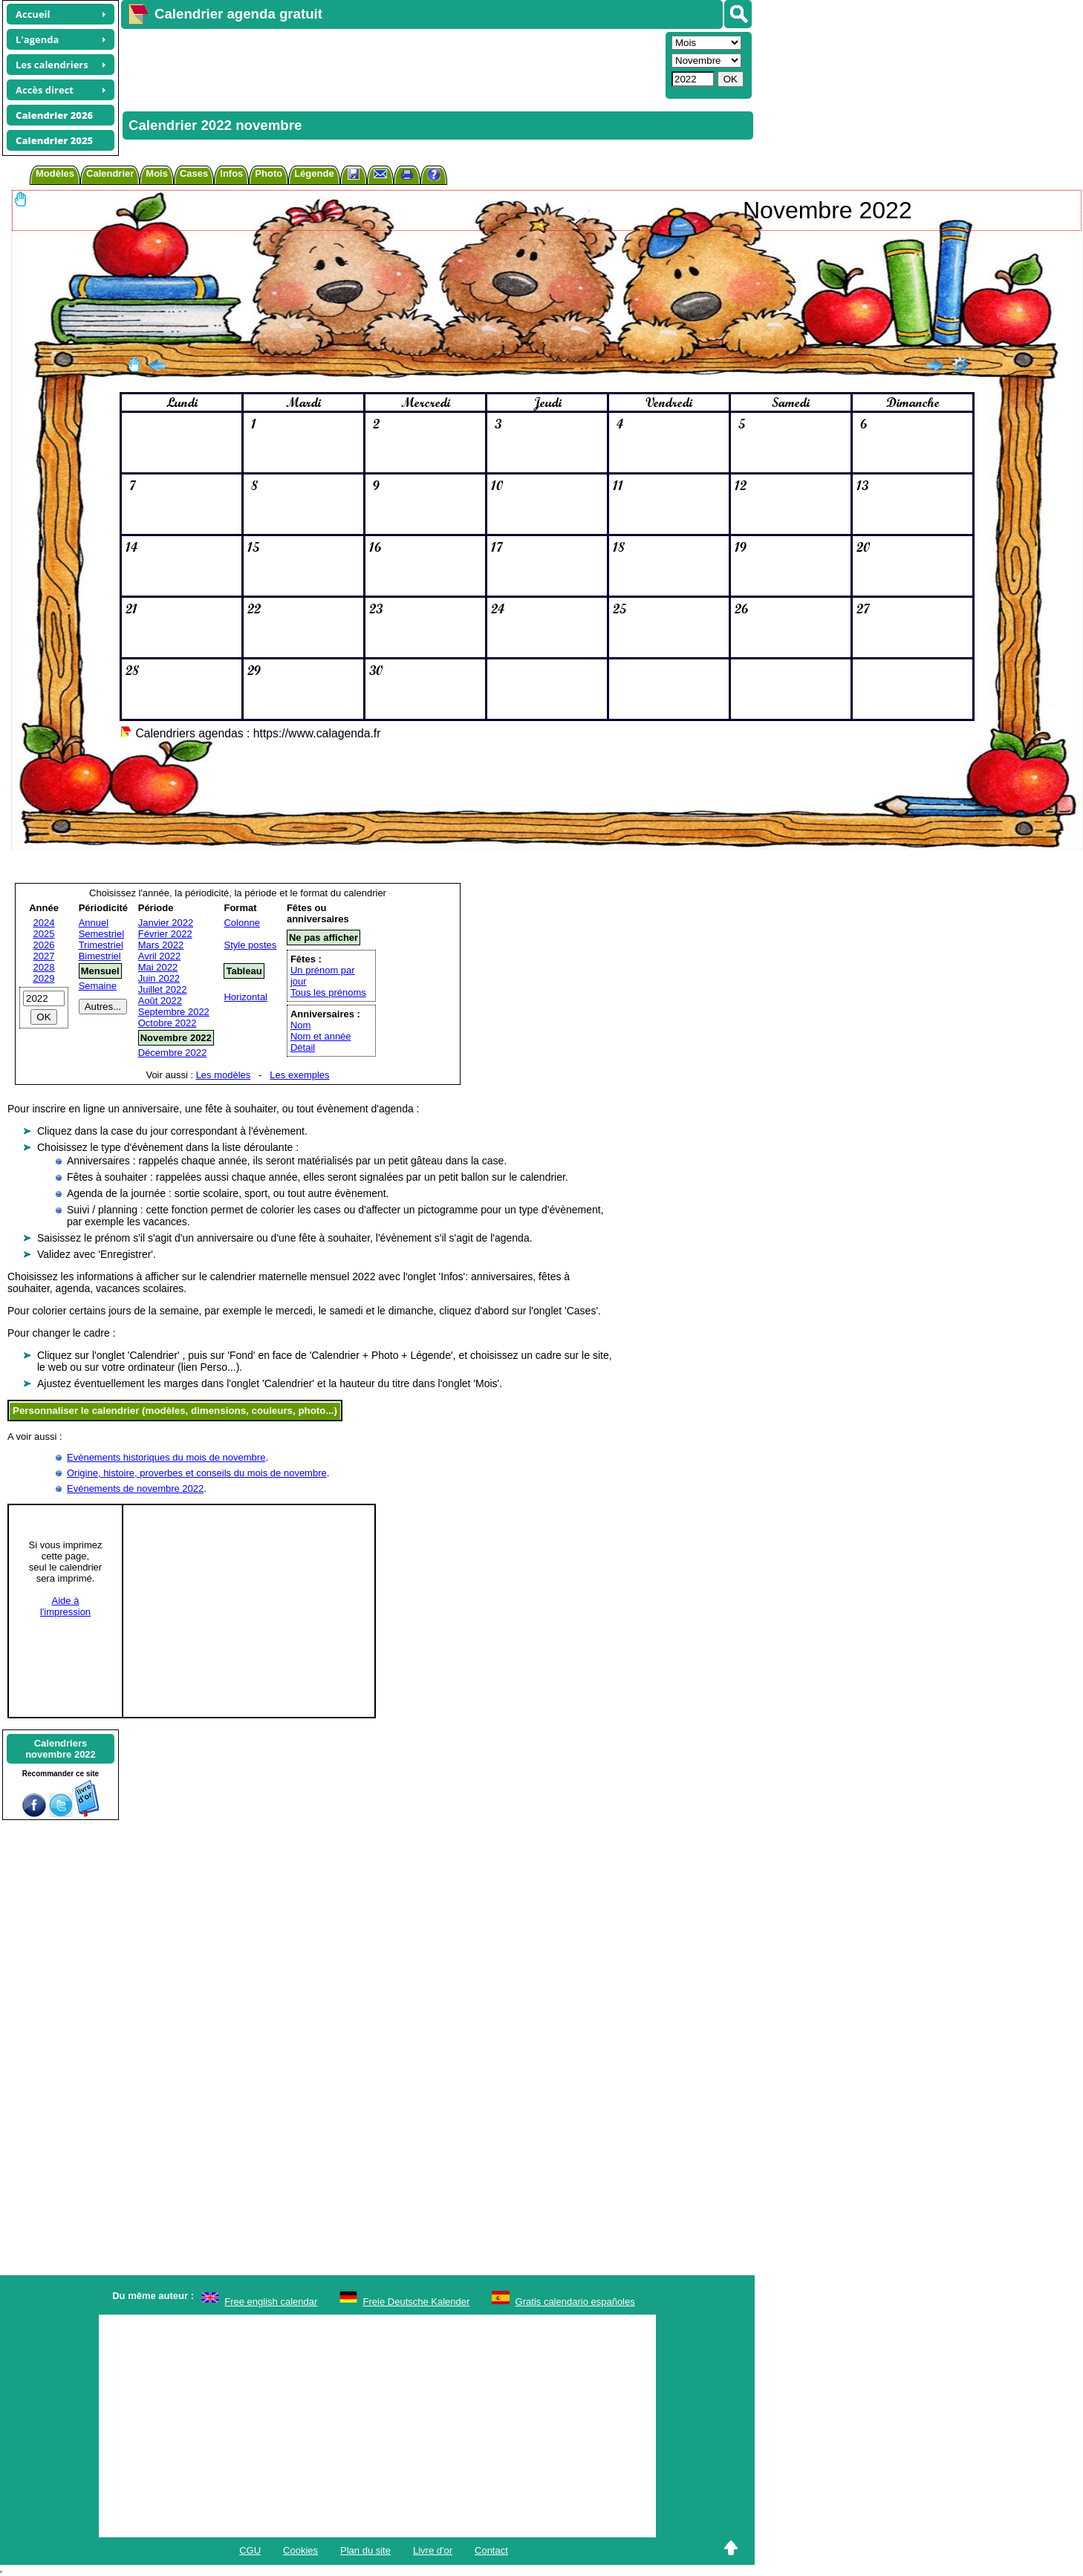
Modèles (55, 173)
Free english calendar (270, 2301)
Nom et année (320, 1036)
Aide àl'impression (65, 1606)
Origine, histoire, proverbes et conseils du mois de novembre (197, 1472)
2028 (44, 967)
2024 (44, 922)
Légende (314, 173)
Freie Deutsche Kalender (416, 2301)
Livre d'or (432, 2550)
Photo (268, 173)
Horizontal (245, 996)
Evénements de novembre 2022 (135, 1488)
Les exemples (299, 1074)
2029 (44, 978)
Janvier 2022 (165, 922)
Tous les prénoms (328, 992)
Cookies (300, 2550)
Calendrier (110, 173)
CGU (250, 2550)
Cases (194, 173)
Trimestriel (101, 944)
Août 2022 (160, 1000)
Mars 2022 (160, 944)
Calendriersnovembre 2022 (60, 1749)
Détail (302, 1047)
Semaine (98, 985)
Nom (300, 1025)
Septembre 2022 (173, 1011)
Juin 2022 (159, 978)
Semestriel (101, 933)
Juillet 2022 (162, 989)
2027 (44, 956)
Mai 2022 (158, 967)
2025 (44, 933)
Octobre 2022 (167, 1022)
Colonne (241, 922)
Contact (491, 2550)
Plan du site (365, 2550)
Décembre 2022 (172, 1052)
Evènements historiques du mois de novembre (166, 1457)
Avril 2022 (159, 956)
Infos (231, 173)
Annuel (93, 922)
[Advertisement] (391, 63)
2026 (44, 944)
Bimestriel (100, 956)
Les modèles (223, 1074)
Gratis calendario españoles (575, 2301)
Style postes (250, 944)
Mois (157, 173)
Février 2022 (165, 933)
